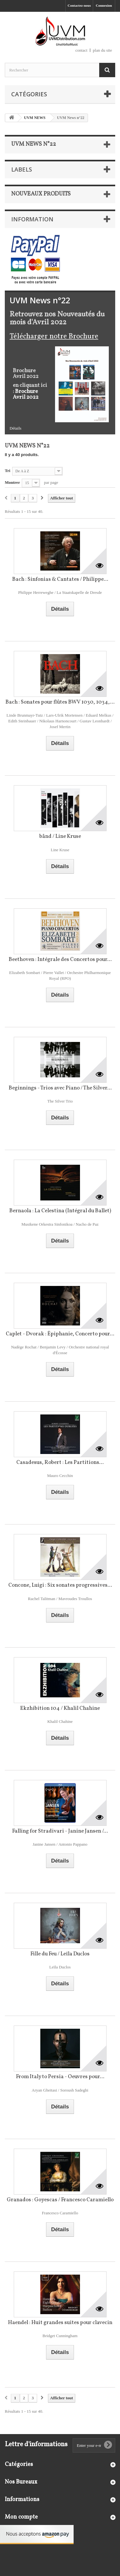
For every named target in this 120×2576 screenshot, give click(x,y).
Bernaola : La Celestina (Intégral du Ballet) (60, 1210)
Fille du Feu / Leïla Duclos (60, 1954)
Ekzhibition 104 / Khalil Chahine (60, 1708)
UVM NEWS (34, 117)
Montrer (12, 482)
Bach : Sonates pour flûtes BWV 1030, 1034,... (60, 702)
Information (32, 219)
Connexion (104, 5)
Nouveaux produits (41, 194)
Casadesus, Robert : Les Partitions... (60, 1462)
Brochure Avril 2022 (25, 394)
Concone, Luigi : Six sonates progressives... (60, 1585)
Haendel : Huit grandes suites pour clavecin (60, 2322)
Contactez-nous (79, 5)
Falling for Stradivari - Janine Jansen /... (60, 1831)
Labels (21, 169)
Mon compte (21, 2517)
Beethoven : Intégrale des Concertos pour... (60, 959)
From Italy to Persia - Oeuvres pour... (60, 2076)
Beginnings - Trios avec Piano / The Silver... (60, 1088)
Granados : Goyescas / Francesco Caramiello (60, 2199)
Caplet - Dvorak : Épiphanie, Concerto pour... (60, 1334)
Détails (15, 428)
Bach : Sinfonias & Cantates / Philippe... (60, 579)
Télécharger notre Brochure (54, 336)
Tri (7, 470)
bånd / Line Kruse (60, 836)
